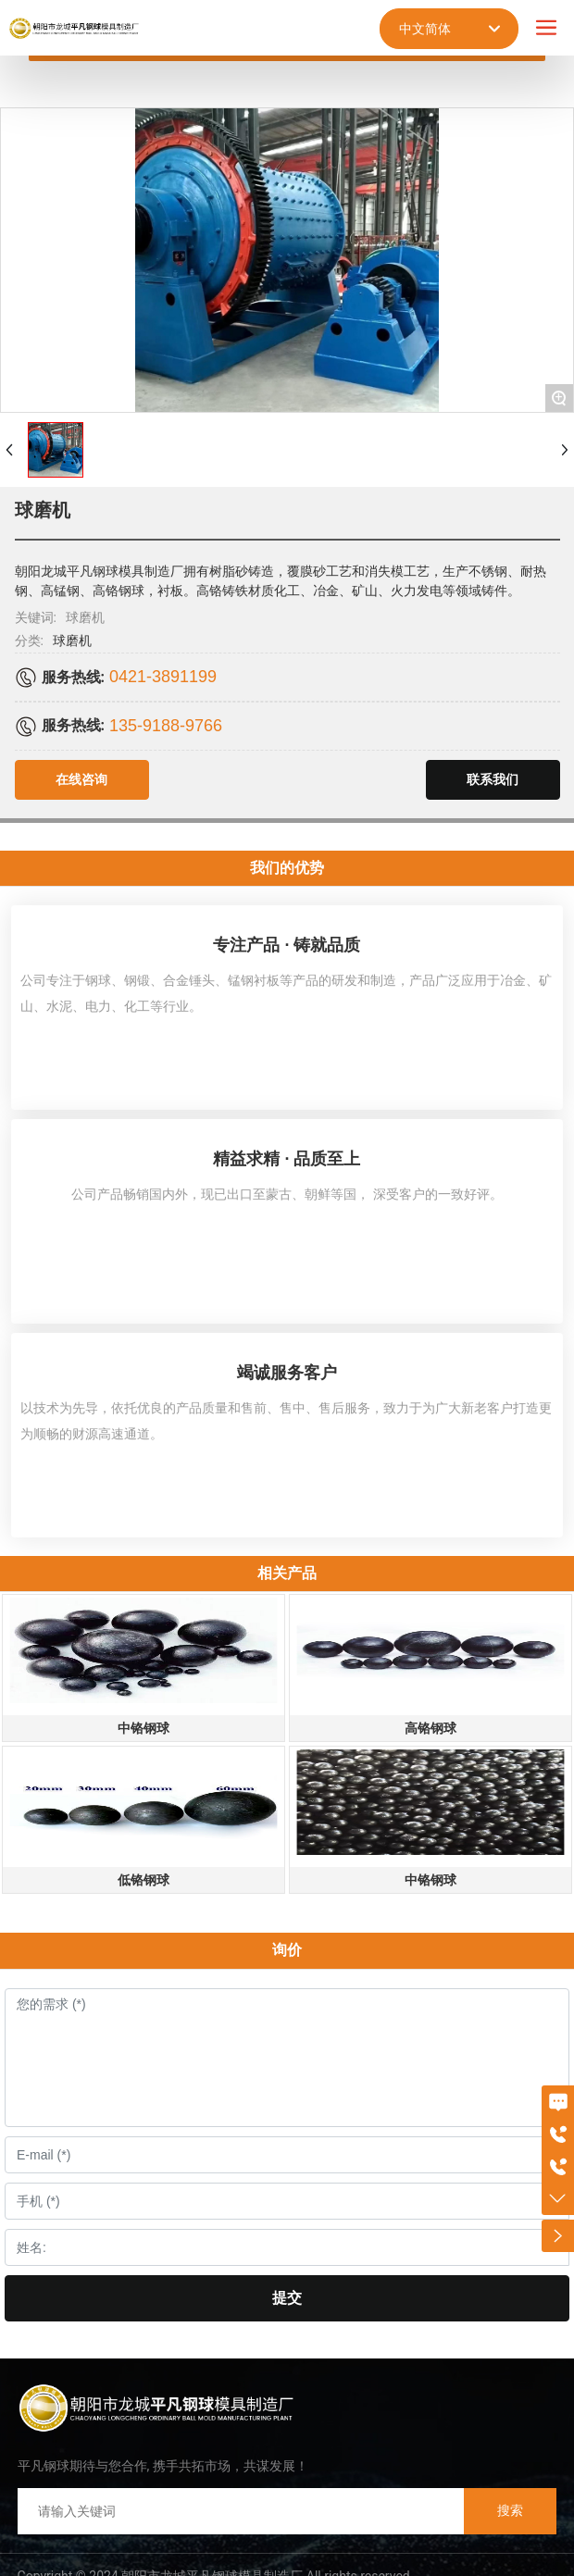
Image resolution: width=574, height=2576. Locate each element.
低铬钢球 (143, 1880)
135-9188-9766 (165, 725)
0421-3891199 (163, 676)
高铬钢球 (430, 1728)
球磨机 (72, 640)
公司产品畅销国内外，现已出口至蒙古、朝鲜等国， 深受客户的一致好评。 (286, 1194)
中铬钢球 (143, 1728)
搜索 (510, 2510)
